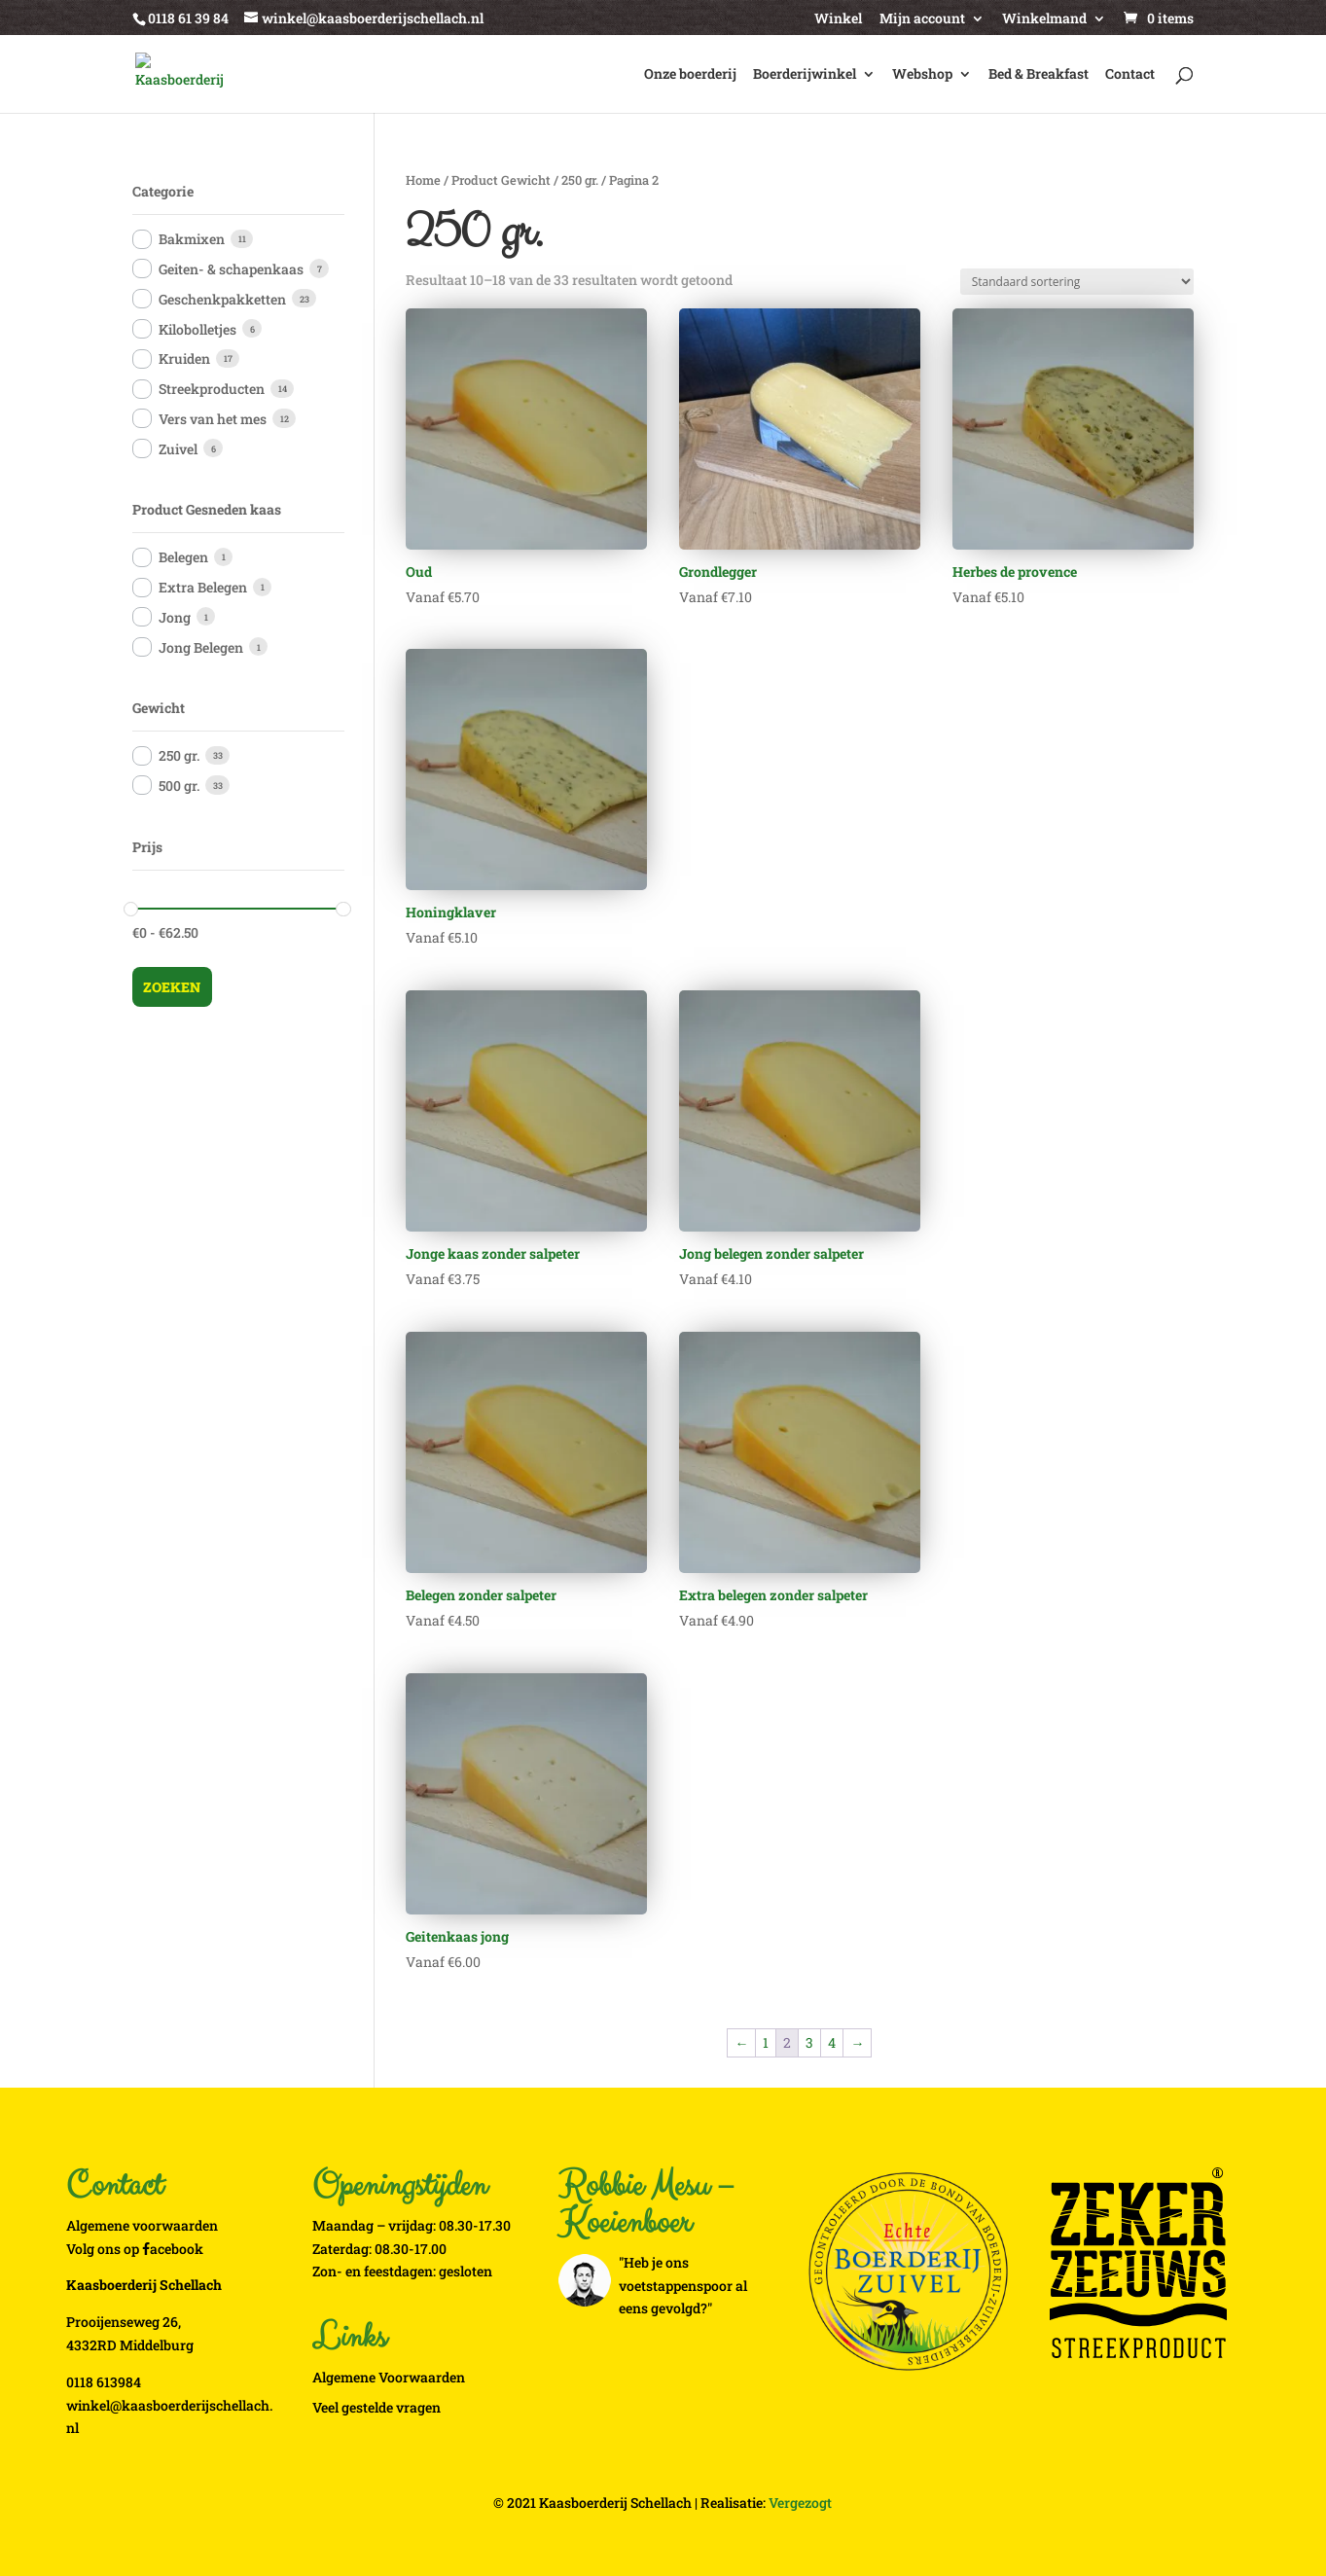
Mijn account (922, 19)
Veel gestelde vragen (376, 2407)
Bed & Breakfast (1038, 75)
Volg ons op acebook (134, 2248)
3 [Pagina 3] (809, 2042)
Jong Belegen (201, 647)
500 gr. (179, 785)
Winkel (838, 19)
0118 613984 (103, 2382)
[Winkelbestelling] (1077, 281)
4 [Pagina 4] (832, 2042)
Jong (175, 617)
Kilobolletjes (197, 329)
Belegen (183, 557)
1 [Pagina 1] (766, 2042)
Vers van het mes (213, 419)
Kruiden (184, 358)
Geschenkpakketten (222, 299)
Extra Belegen (203, 587)
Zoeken (171, 987)
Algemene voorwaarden (142, 2225)
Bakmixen (192, 239)
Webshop (922, 75)
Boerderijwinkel (804, 75)
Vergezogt (800, 2502)
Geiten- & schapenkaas (231, 269)
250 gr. (579, 180)
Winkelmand (1044, 19)
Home (423, 180)
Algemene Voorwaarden (388, 2377)
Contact (1130, 75)
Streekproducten (212, 388)
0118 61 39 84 (188, 18)
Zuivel (178, 449)
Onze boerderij (690, 75)
